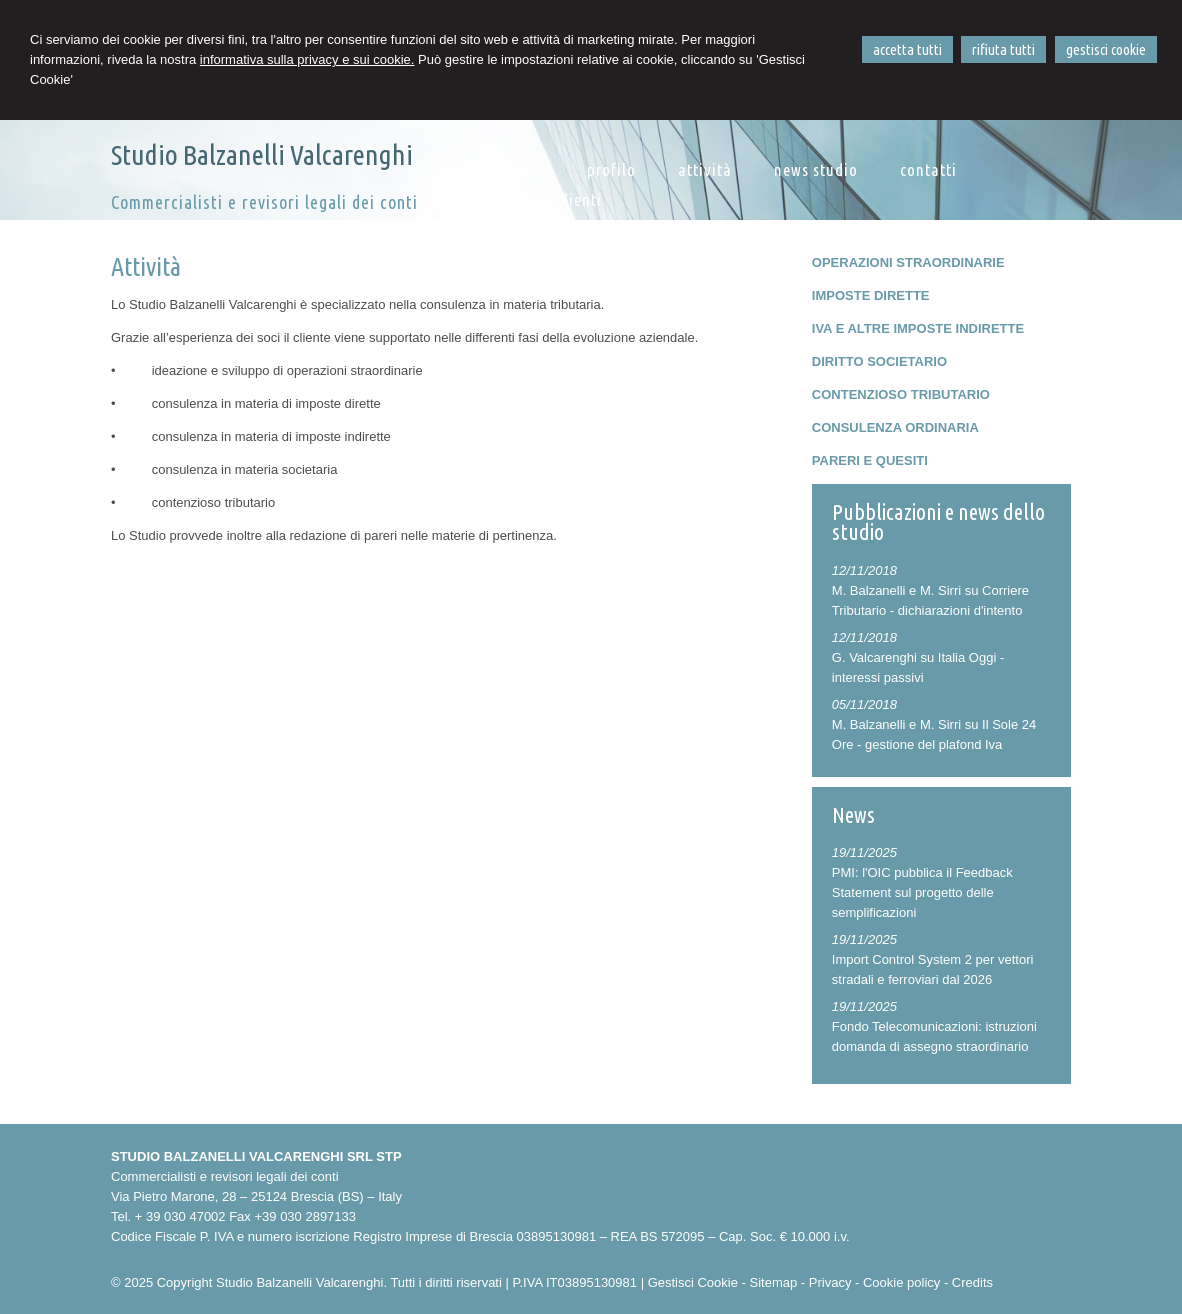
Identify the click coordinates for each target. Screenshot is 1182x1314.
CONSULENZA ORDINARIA (895, 427)
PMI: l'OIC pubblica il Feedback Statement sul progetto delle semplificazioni (922, 892)
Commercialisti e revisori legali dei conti (264, 202)
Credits (972, 1282)
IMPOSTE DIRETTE (871, 295)
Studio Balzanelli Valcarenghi (262, 154)
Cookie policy (901, 1282)
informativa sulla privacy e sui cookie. (307, 59)
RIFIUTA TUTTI (1003, 49)
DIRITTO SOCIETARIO (879, 361)
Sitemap (774, 1282)
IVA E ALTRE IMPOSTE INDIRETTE (918, 328)
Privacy (830, 1282)
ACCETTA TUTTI (907, 49)
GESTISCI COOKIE (1106, 49)
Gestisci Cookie (693, 1282)
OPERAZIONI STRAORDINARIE (908, 262)
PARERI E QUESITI (870, 460)
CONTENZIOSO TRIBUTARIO (901, 394)
